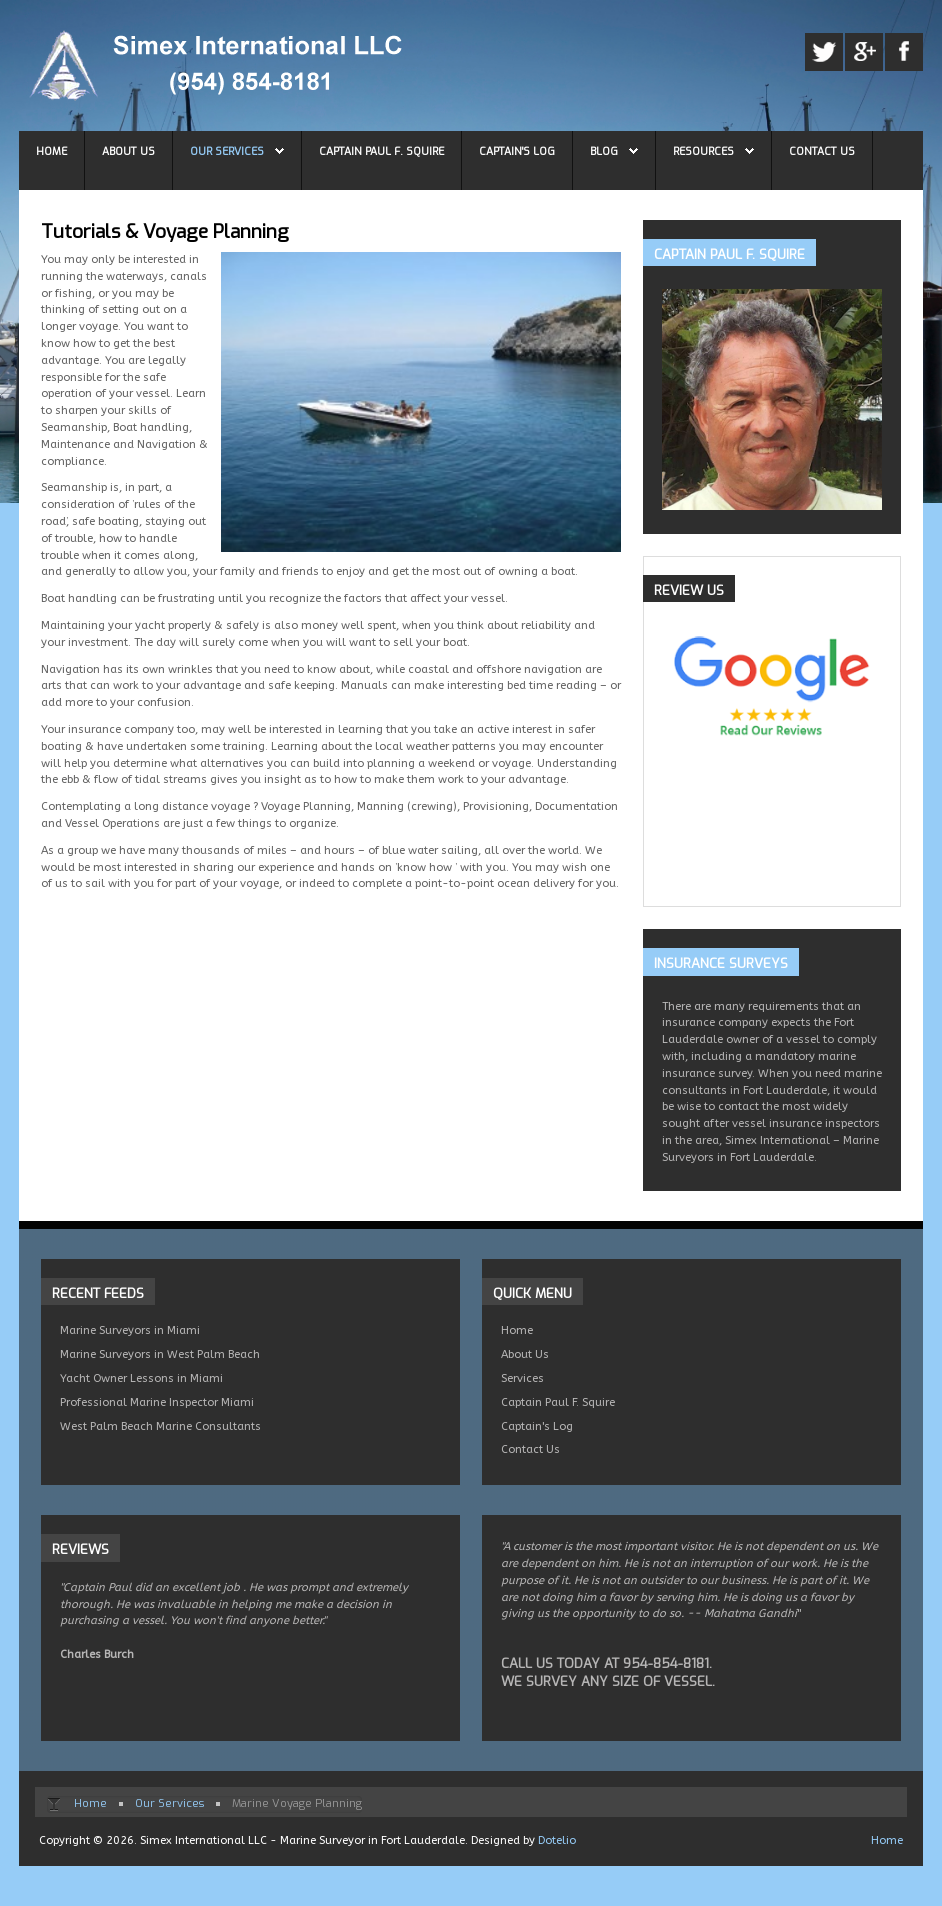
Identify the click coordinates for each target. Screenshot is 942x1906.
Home (51, 151)
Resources (703, 151)
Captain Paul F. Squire (381, 151)
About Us (128, 151)
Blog (604, 151)
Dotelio (557, 1840)
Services (522, 1378)
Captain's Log (517, 151)
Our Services (227, 151)
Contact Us (822, 151)
